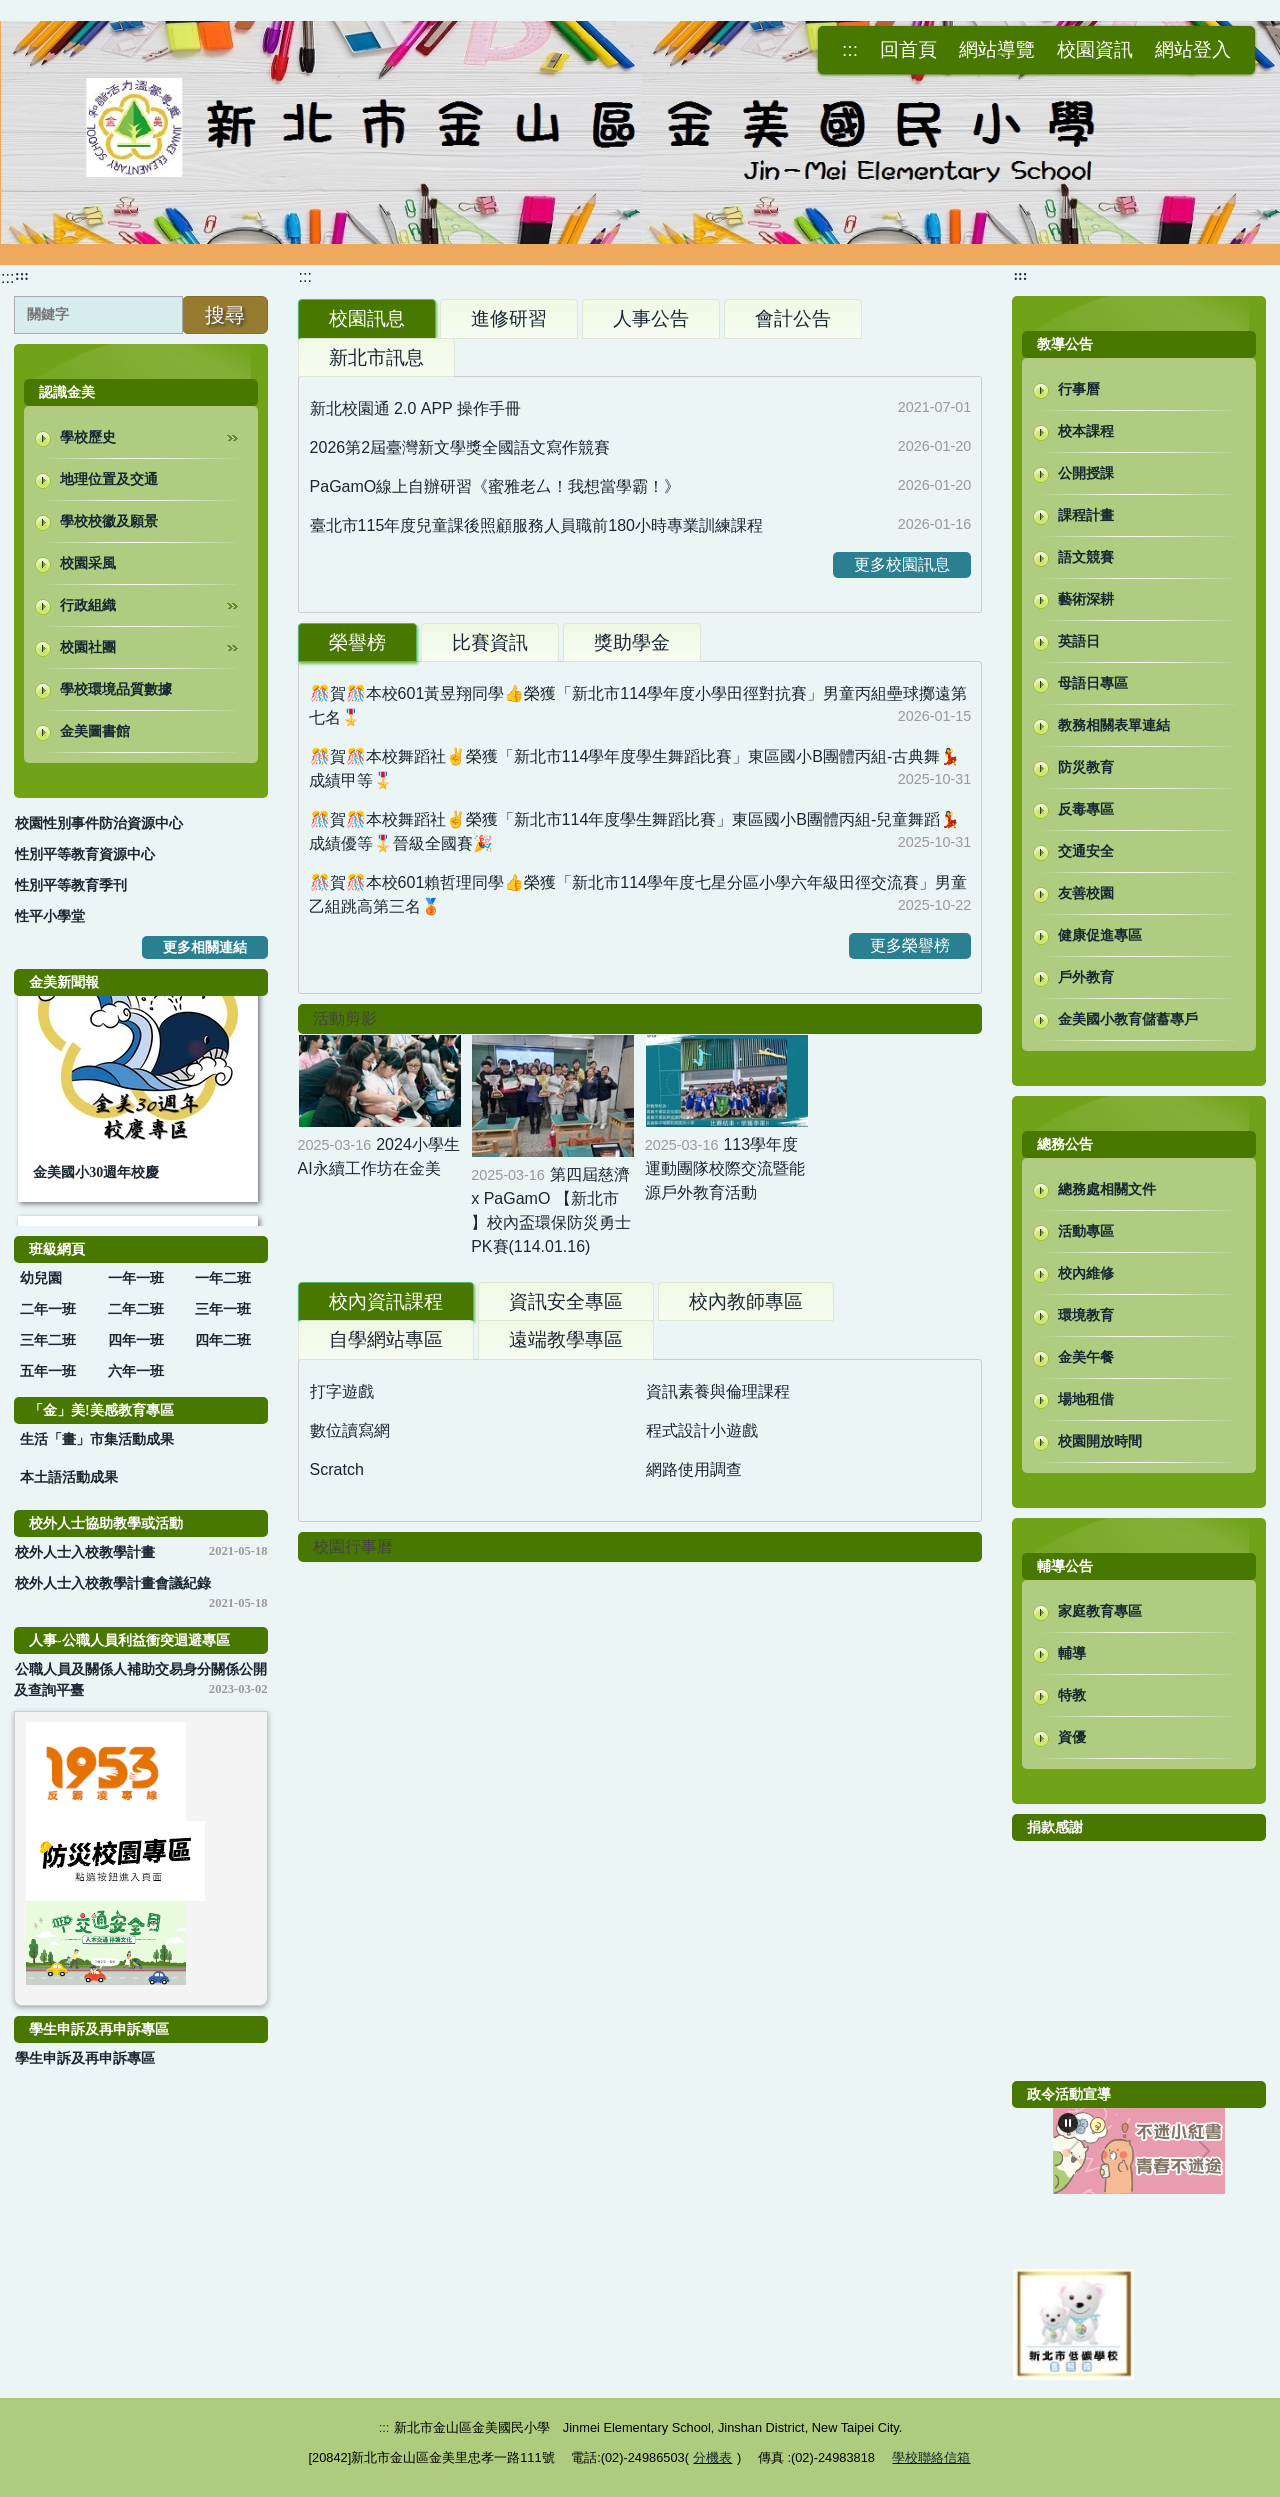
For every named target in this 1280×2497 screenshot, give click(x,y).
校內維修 (1086, 1273)
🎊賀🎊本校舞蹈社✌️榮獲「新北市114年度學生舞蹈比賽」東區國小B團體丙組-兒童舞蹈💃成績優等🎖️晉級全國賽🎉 (635, 831)
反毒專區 (1086, 809)
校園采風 (88, 563)
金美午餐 (1086, 1357)
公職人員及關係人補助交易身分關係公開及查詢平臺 (140, 1680)
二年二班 (136, 1309)
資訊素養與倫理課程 (718, 1391)
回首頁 (908, 49)
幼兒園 (41, 1278)
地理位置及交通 (109, 479)
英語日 (1079, 641)
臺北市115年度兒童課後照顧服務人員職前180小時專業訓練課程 (536, 525)
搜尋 (225, 315)
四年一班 (136, 1340)
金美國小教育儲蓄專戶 (1128, 1019)
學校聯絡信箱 (931, 2457)
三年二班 (48, 1340)
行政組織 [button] (149, 601)
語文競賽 (1086, 557)
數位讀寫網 (350, 1430)
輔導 (1072, 1653)
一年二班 (223, 1278)
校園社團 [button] (149, 643)
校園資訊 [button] (1095, 49)
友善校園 (1086, 893)
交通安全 (1086, 851)
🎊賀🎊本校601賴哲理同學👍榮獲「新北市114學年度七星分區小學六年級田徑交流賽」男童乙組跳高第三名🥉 (638, 894)
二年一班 (48, 1309)
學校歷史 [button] (149, 433)
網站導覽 (997, 49)
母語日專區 (1093, 683)
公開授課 (1086, 473)
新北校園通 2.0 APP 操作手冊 (415, 408)
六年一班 (136, 1371)
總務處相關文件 (1107, 1189)
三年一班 (223, 1309)
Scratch (337, 1469)
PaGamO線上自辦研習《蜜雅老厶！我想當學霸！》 (495, 486)
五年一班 (48, 1371)
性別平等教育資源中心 (85, 854)
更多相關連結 (205, 947)
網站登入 (1193, 49)
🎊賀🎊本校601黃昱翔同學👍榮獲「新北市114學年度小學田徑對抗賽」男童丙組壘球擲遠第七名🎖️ (638, 705)
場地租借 (1086, 1399)
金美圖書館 (95, 731)
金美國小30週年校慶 (96, 1177)
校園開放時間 (1100, 1441)
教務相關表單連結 (1114, 725)
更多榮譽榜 (910, 945)
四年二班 (223, 1340)
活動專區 (1086, 1231)
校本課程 (1086, 431)
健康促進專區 (1100, 935)
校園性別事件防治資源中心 (99, 823)
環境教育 (1086, 1315)
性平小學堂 (50, 916)
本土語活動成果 (69, 1477)
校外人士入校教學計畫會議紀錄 (113, 1583)
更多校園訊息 (902, 564)
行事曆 (1079, 389)
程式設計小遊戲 (702, 1430)
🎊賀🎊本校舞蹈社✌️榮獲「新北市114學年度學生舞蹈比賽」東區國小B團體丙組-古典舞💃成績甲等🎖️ (635, 768)
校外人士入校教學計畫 (85, 1552)
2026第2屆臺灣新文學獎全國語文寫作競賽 (460, 447)
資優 (1072, 1737)
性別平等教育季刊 (71, 885)
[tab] (367, 318)
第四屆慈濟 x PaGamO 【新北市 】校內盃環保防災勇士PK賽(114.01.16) (551, 1210)
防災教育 (1086, 767)
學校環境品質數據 (116, 689)
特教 (1072, 1695)
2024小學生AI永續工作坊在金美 (379, 1156)
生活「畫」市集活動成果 (97, 1439)
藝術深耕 (1086, 599)
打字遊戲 (342, 1391)
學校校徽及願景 (109, 521)
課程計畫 (1086, 515)
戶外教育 (1086, 977)
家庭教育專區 (1100, 1611)
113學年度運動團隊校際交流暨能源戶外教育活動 (725, 1168)
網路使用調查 (694, 1469)
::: (7, 277)
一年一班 (136, 1278)
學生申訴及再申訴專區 (85, 2058)
